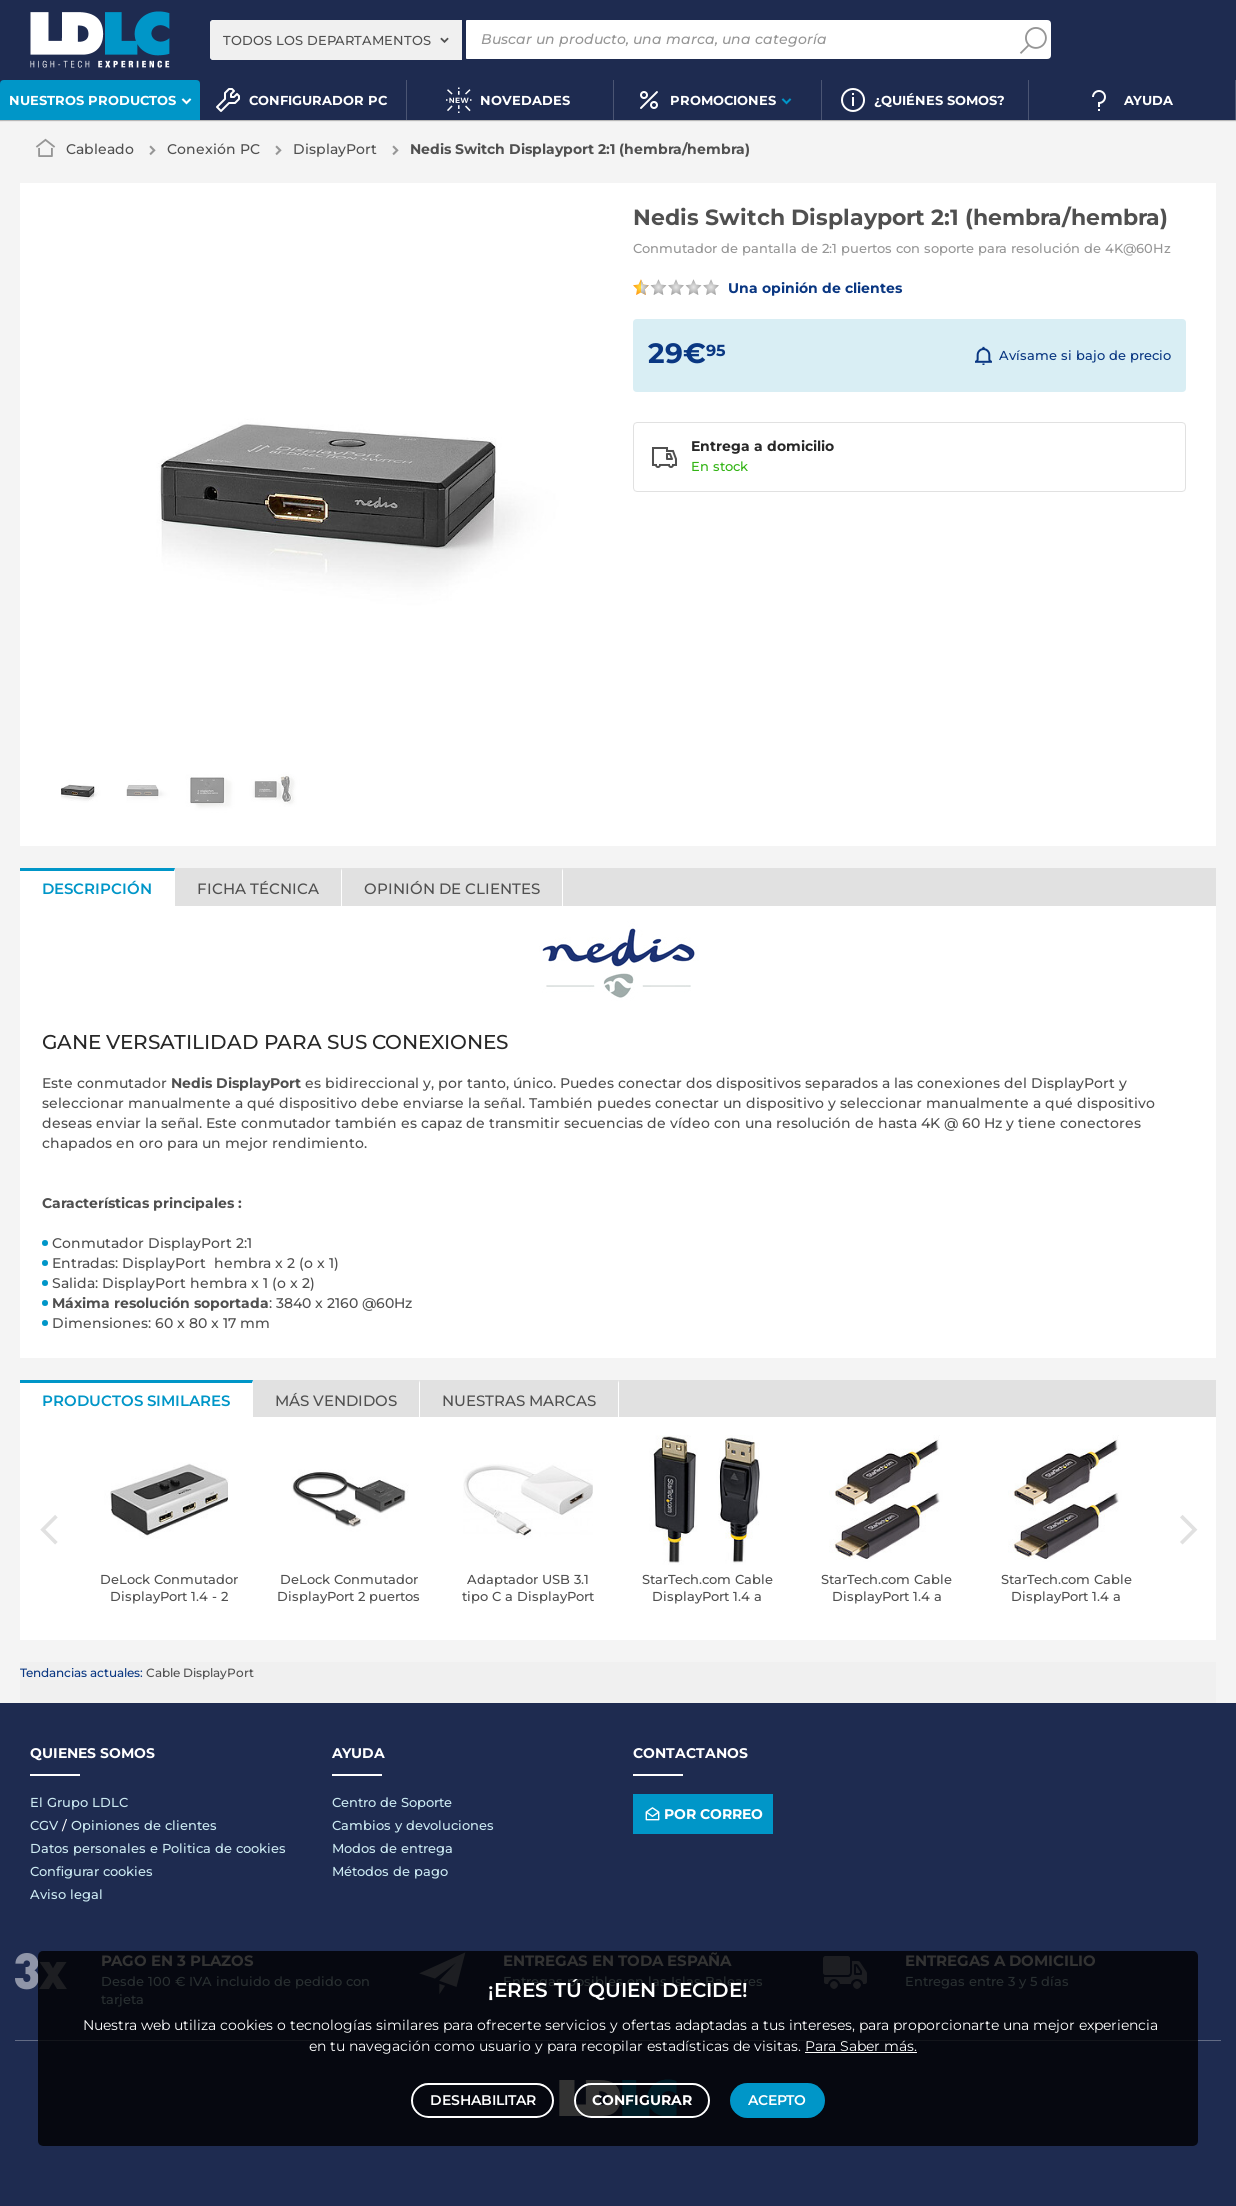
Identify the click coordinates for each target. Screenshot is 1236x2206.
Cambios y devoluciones (413, 1825)
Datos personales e (96, 1848)
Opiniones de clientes (144, 1825)
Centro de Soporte (392, 1802)
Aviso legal (66, 1894)
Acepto (775, 2098)
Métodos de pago (390, 1871)
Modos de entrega (392, 1848)
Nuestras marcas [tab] (519, 1400)
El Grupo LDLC (79, 1802)
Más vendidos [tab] (336, 1400)
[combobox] (336, 40)
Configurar (642, 2098)
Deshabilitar (485, 2098)
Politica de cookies (224, 1848)
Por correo (702, 1814)
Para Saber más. (861, 2041)
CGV (44, 1825)
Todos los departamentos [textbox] (327, 40)
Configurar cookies (91, 1871)
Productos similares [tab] (136, 1400)
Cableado (100, 149)
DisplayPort (335, 149)
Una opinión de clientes (767, 288)
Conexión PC (213, 149)
